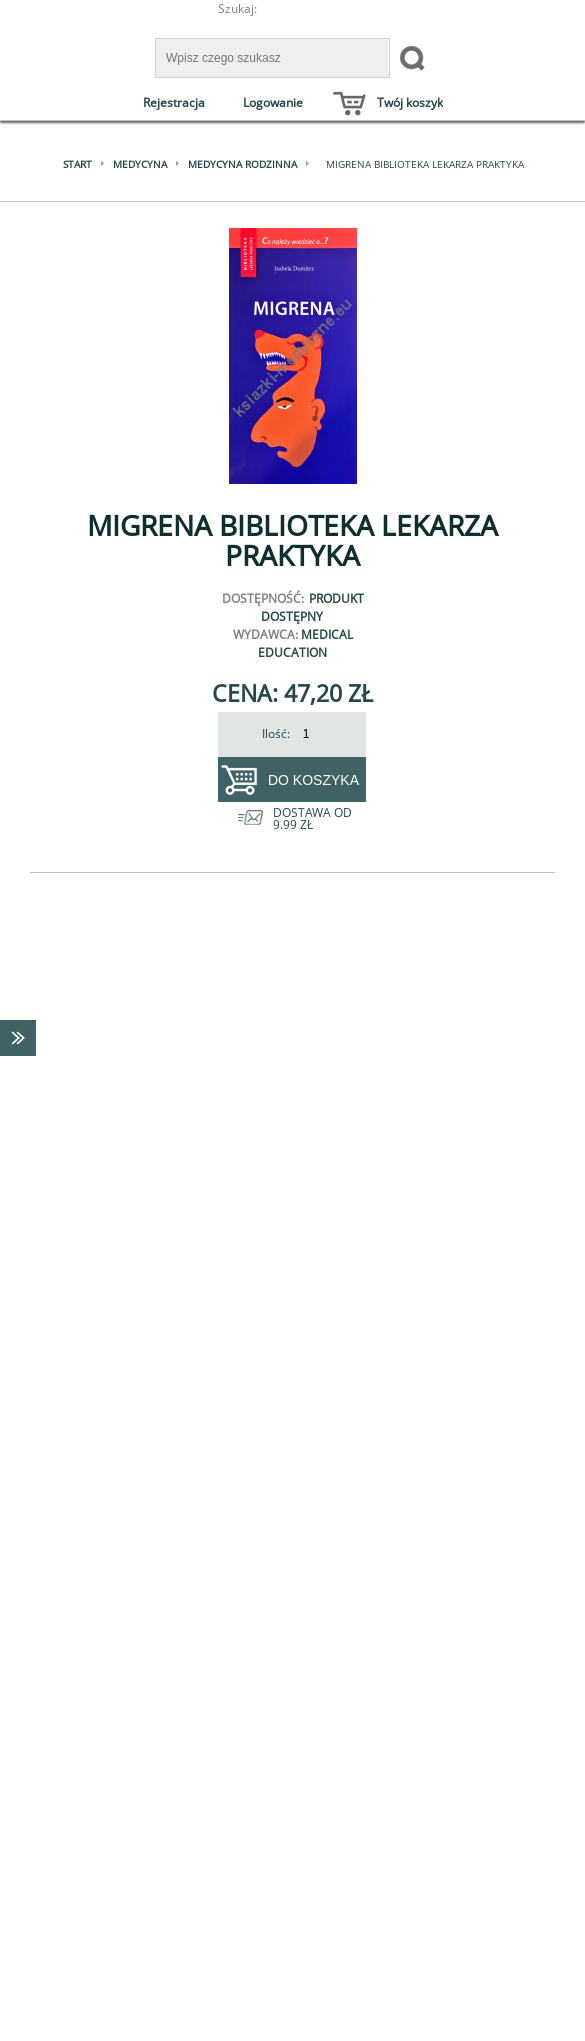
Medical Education (305, 643)
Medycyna (140, 164)
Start (77, 164)
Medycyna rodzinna (242, 164)
